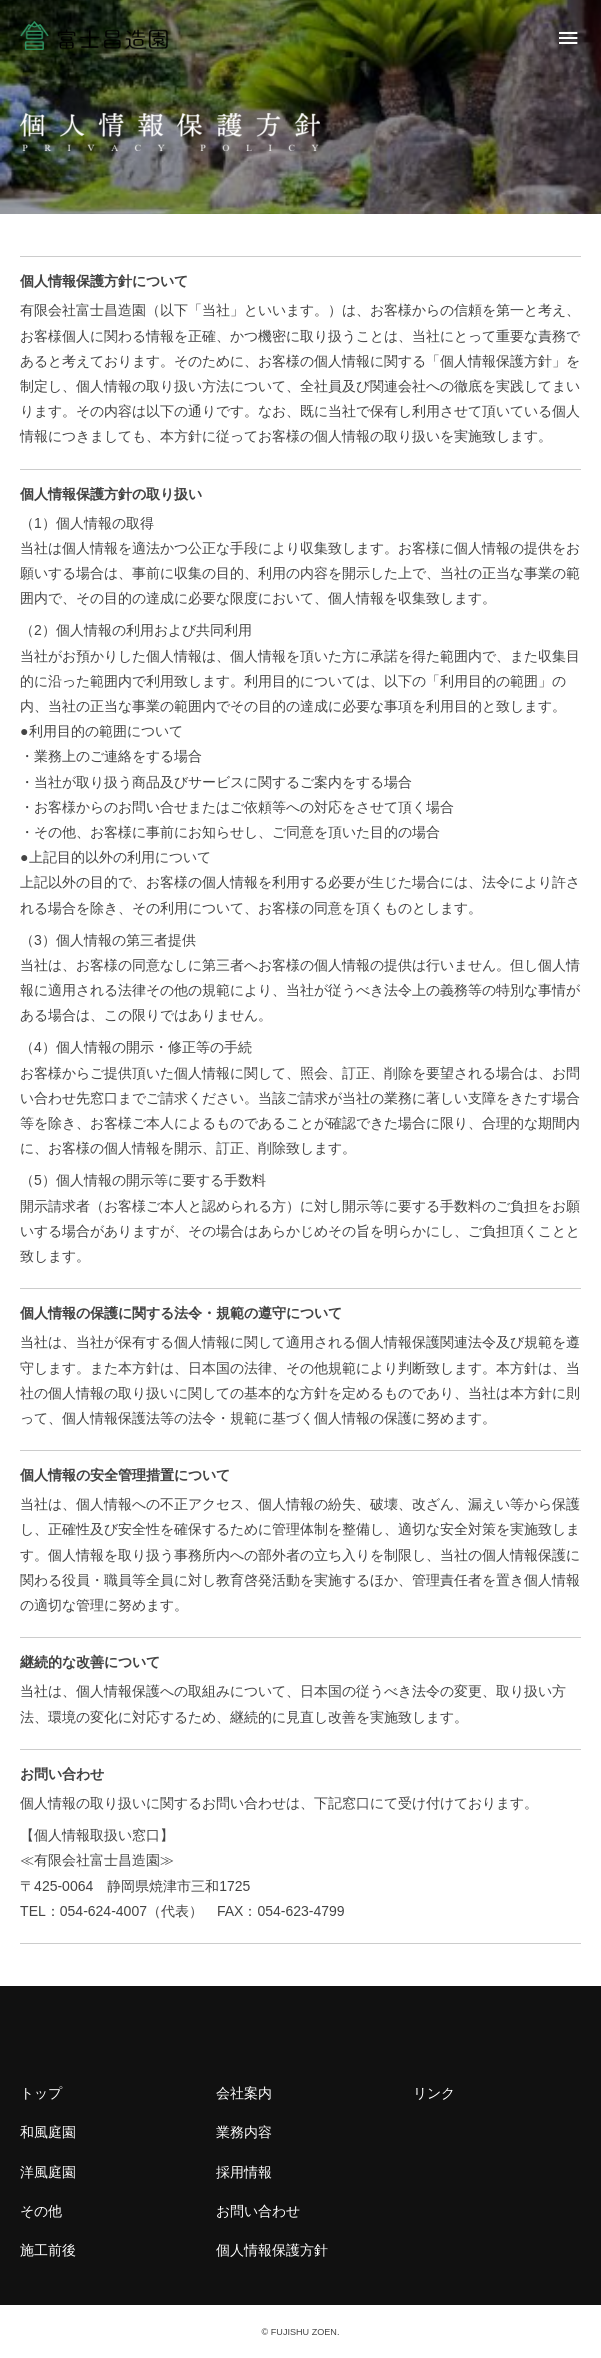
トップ (41, 2093)
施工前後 (48, 2250)
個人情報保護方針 (272, 2250)
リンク (434, 2093)
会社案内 (244, 2093)
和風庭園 (48, 2132)
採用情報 (244, 2172)
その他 (41, 2211)
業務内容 (244, 2132)
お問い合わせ (258, 2211)
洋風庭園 (48, 2172)
